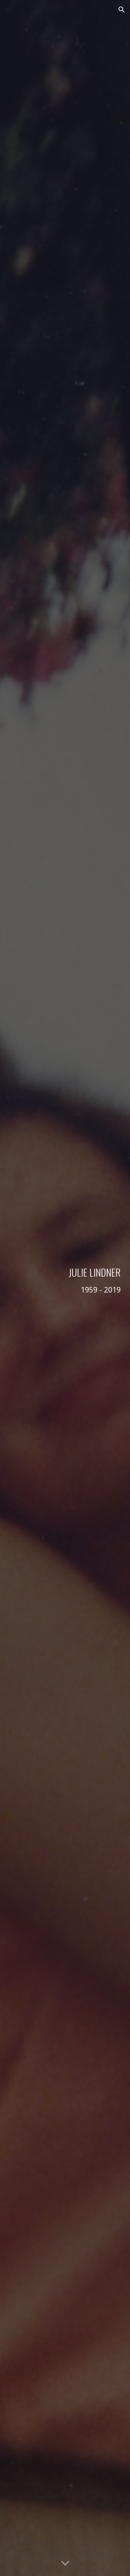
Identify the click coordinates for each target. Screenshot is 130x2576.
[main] (65, 1287)
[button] (8, 9)
